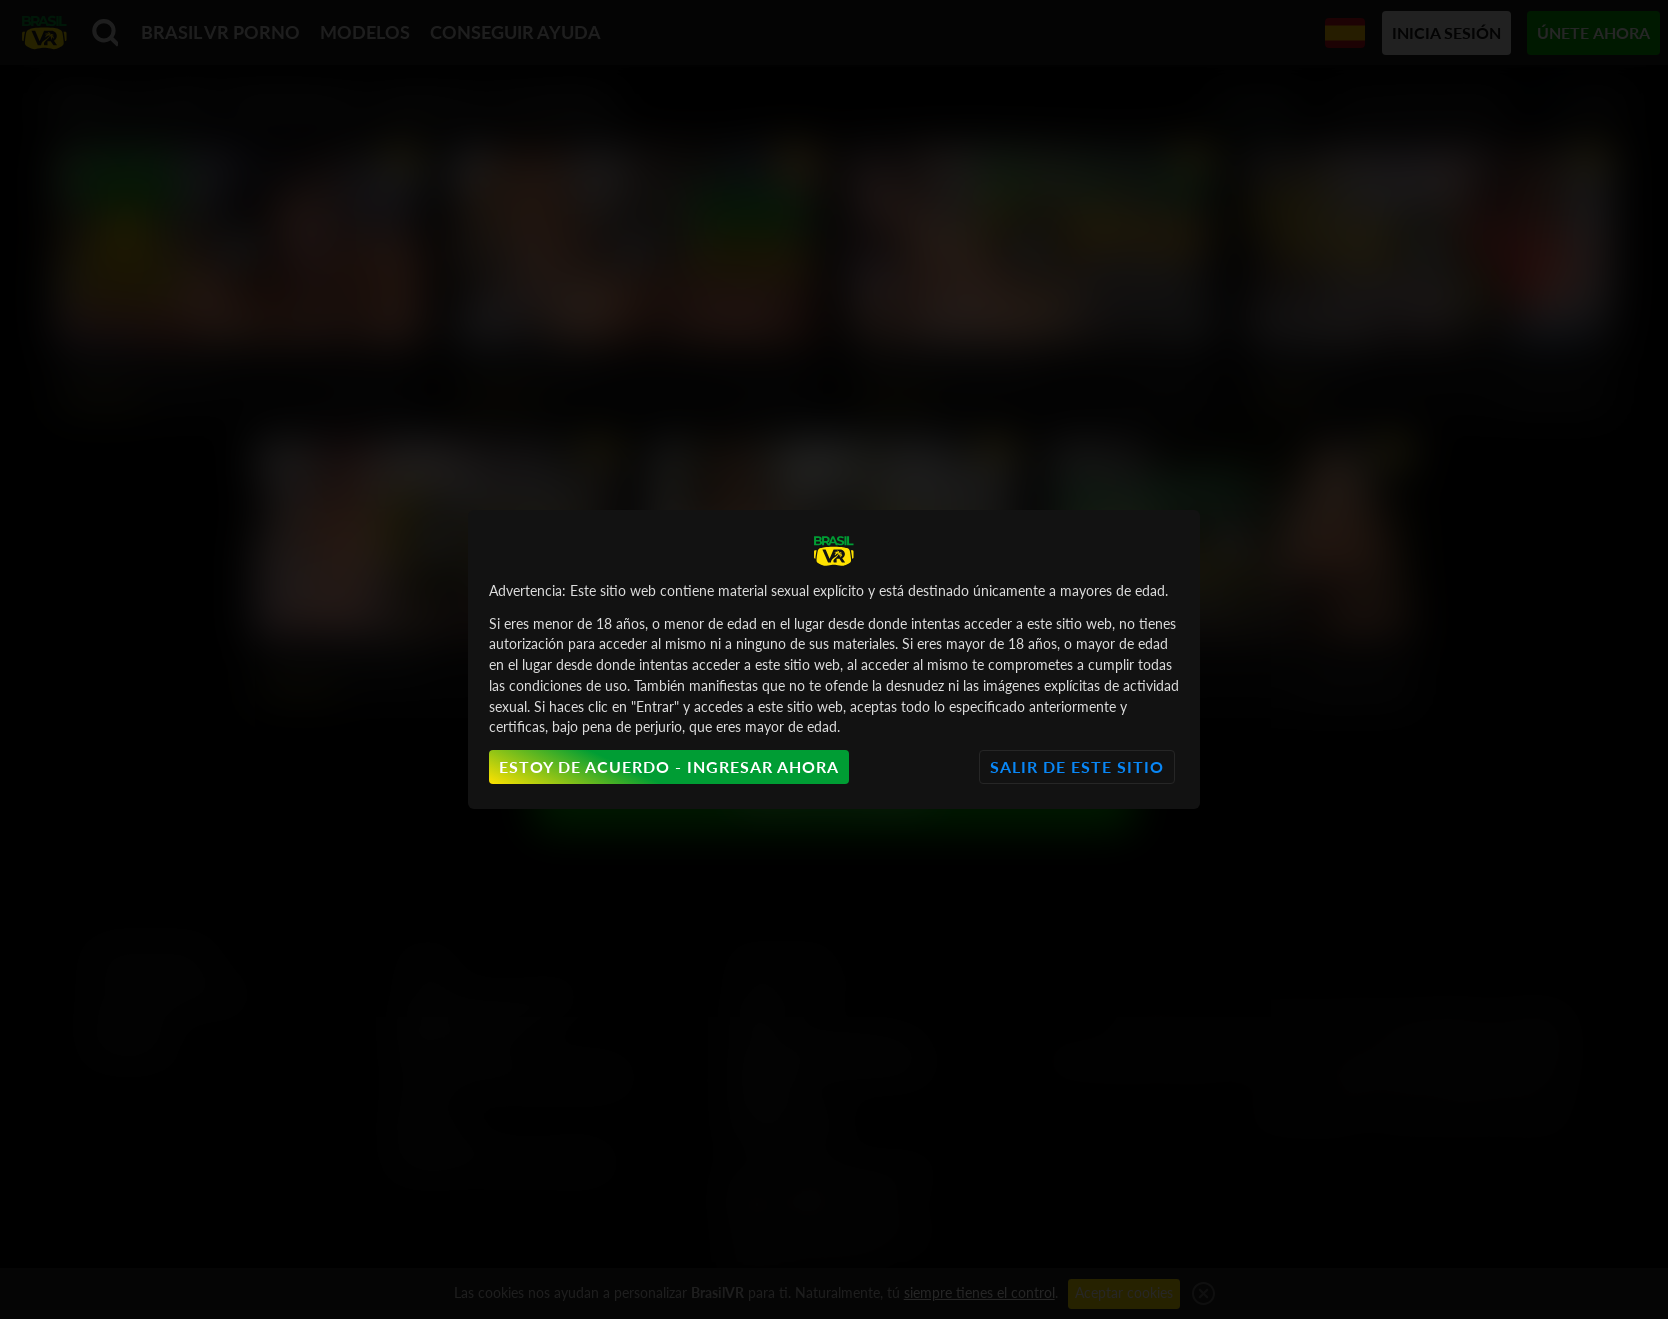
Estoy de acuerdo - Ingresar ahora (669, 766)
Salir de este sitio (1077, 766)
